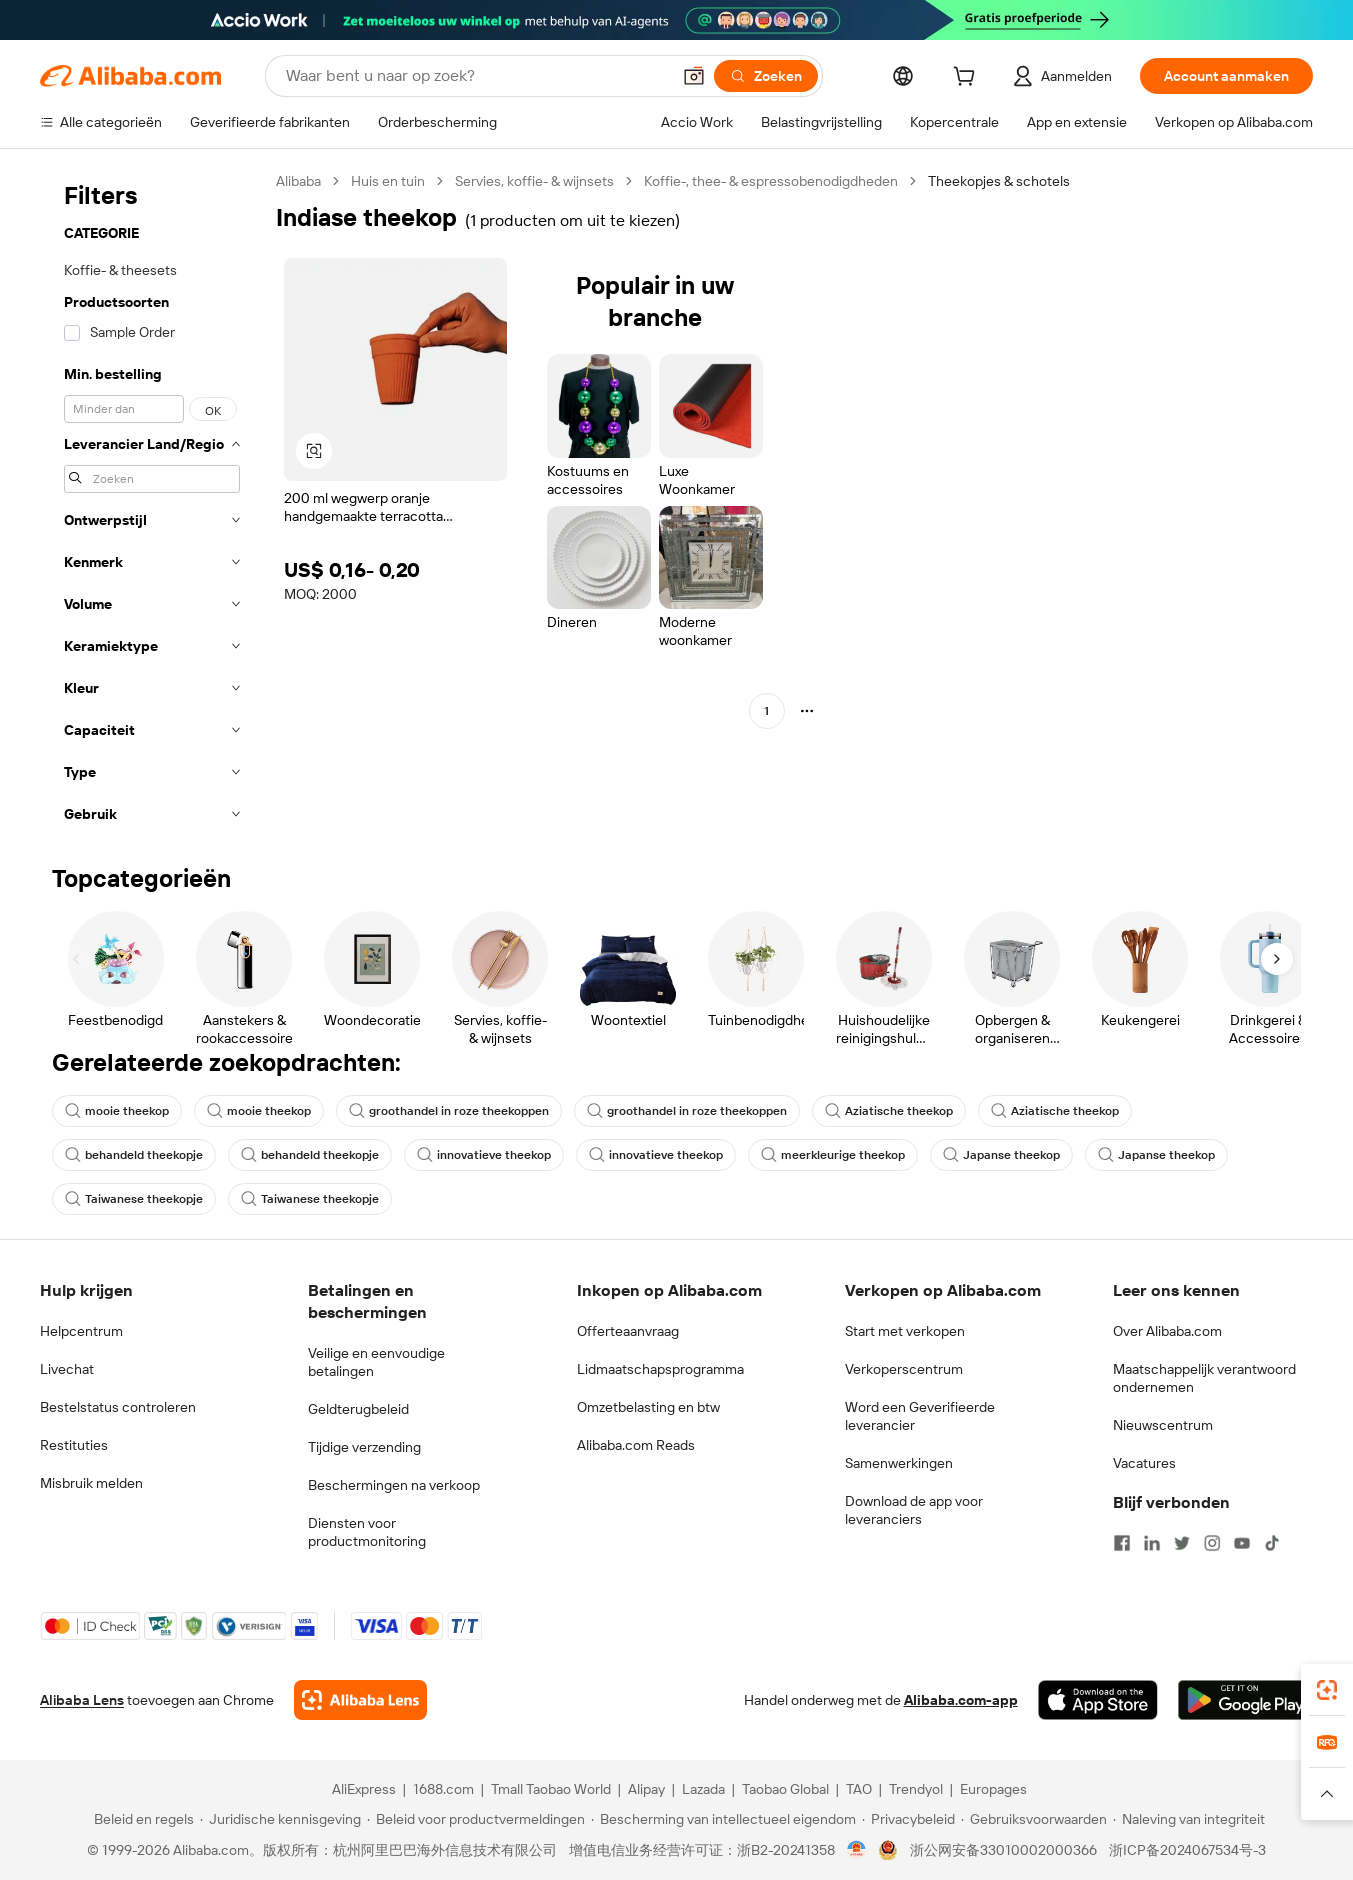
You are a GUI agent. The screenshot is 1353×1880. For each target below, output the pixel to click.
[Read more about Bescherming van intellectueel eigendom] (723, 1819)
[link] (1327, 1690)
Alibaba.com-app (961, 1700)
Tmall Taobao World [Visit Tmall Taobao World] (551, 1789)
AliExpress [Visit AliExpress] (364, 1789)
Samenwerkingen (899, 1463)
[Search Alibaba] (476, 76)
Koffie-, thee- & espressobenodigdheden (771, 181)
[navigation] (152, 503)
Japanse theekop (1001, 1155)
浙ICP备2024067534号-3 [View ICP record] (1187, 1850)
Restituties (74, 1445)
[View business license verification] (856, 1850)
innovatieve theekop (484, 1155)
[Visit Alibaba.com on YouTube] (1242, 1543)
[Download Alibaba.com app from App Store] (1098, 1700)
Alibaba (298, 181)
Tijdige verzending (364, 1447)
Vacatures (1144, 1463)
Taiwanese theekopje (134, 1199)
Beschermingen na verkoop (394, 1485)
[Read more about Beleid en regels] (141, 1819)
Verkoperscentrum (904, 1369)
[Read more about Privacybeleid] (908, 1819)
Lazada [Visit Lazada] (703, 1789)
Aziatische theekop (889, 1111)
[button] (694, 76)
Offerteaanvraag (628, 1331)
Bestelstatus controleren (118, 1407)
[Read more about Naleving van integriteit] (1189, 1819)
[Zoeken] (766, 76)
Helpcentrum (81, 1331)
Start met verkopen (905, 1331)
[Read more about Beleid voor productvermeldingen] (476, 1819)
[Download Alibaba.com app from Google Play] (1245, 1700)
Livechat (67, 1369)
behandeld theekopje (134, 1155)
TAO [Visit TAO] (859, 1789)
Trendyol (916, 1789)
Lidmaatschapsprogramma (660, 1369)
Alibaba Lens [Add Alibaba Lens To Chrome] (82, 1700)
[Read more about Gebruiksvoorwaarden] (1034, 1819)
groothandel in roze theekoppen (449, 1111)
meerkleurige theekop (833, 1155)
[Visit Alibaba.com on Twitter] (1182, 1543)
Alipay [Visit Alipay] (646, 1789)
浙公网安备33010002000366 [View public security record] (1003, 1850)
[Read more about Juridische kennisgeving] (280, 1819)
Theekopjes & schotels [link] (999, 181)
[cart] (968, 79)
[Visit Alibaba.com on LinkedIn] (1152, 1543)
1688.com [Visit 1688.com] (443, 1789)
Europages (993, 1789)
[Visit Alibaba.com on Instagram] (1212, 1543)
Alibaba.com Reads (636, 1445)
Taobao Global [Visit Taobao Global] (785, 1789)
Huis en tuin (388, 181)
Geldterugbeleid (358, 1409)
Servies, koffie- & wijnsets (534, 181)
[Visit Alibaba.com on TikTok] (1272, 1543)
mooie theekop (117, 1111)
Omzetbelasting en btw (648, 1407)
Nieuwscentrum (1163, 1425)
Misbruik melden (91, 1483)
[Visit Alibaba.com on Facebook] (1122, 1543)
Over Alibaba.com (1167, 1331)
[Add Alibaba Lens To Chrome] (360, 1700)
